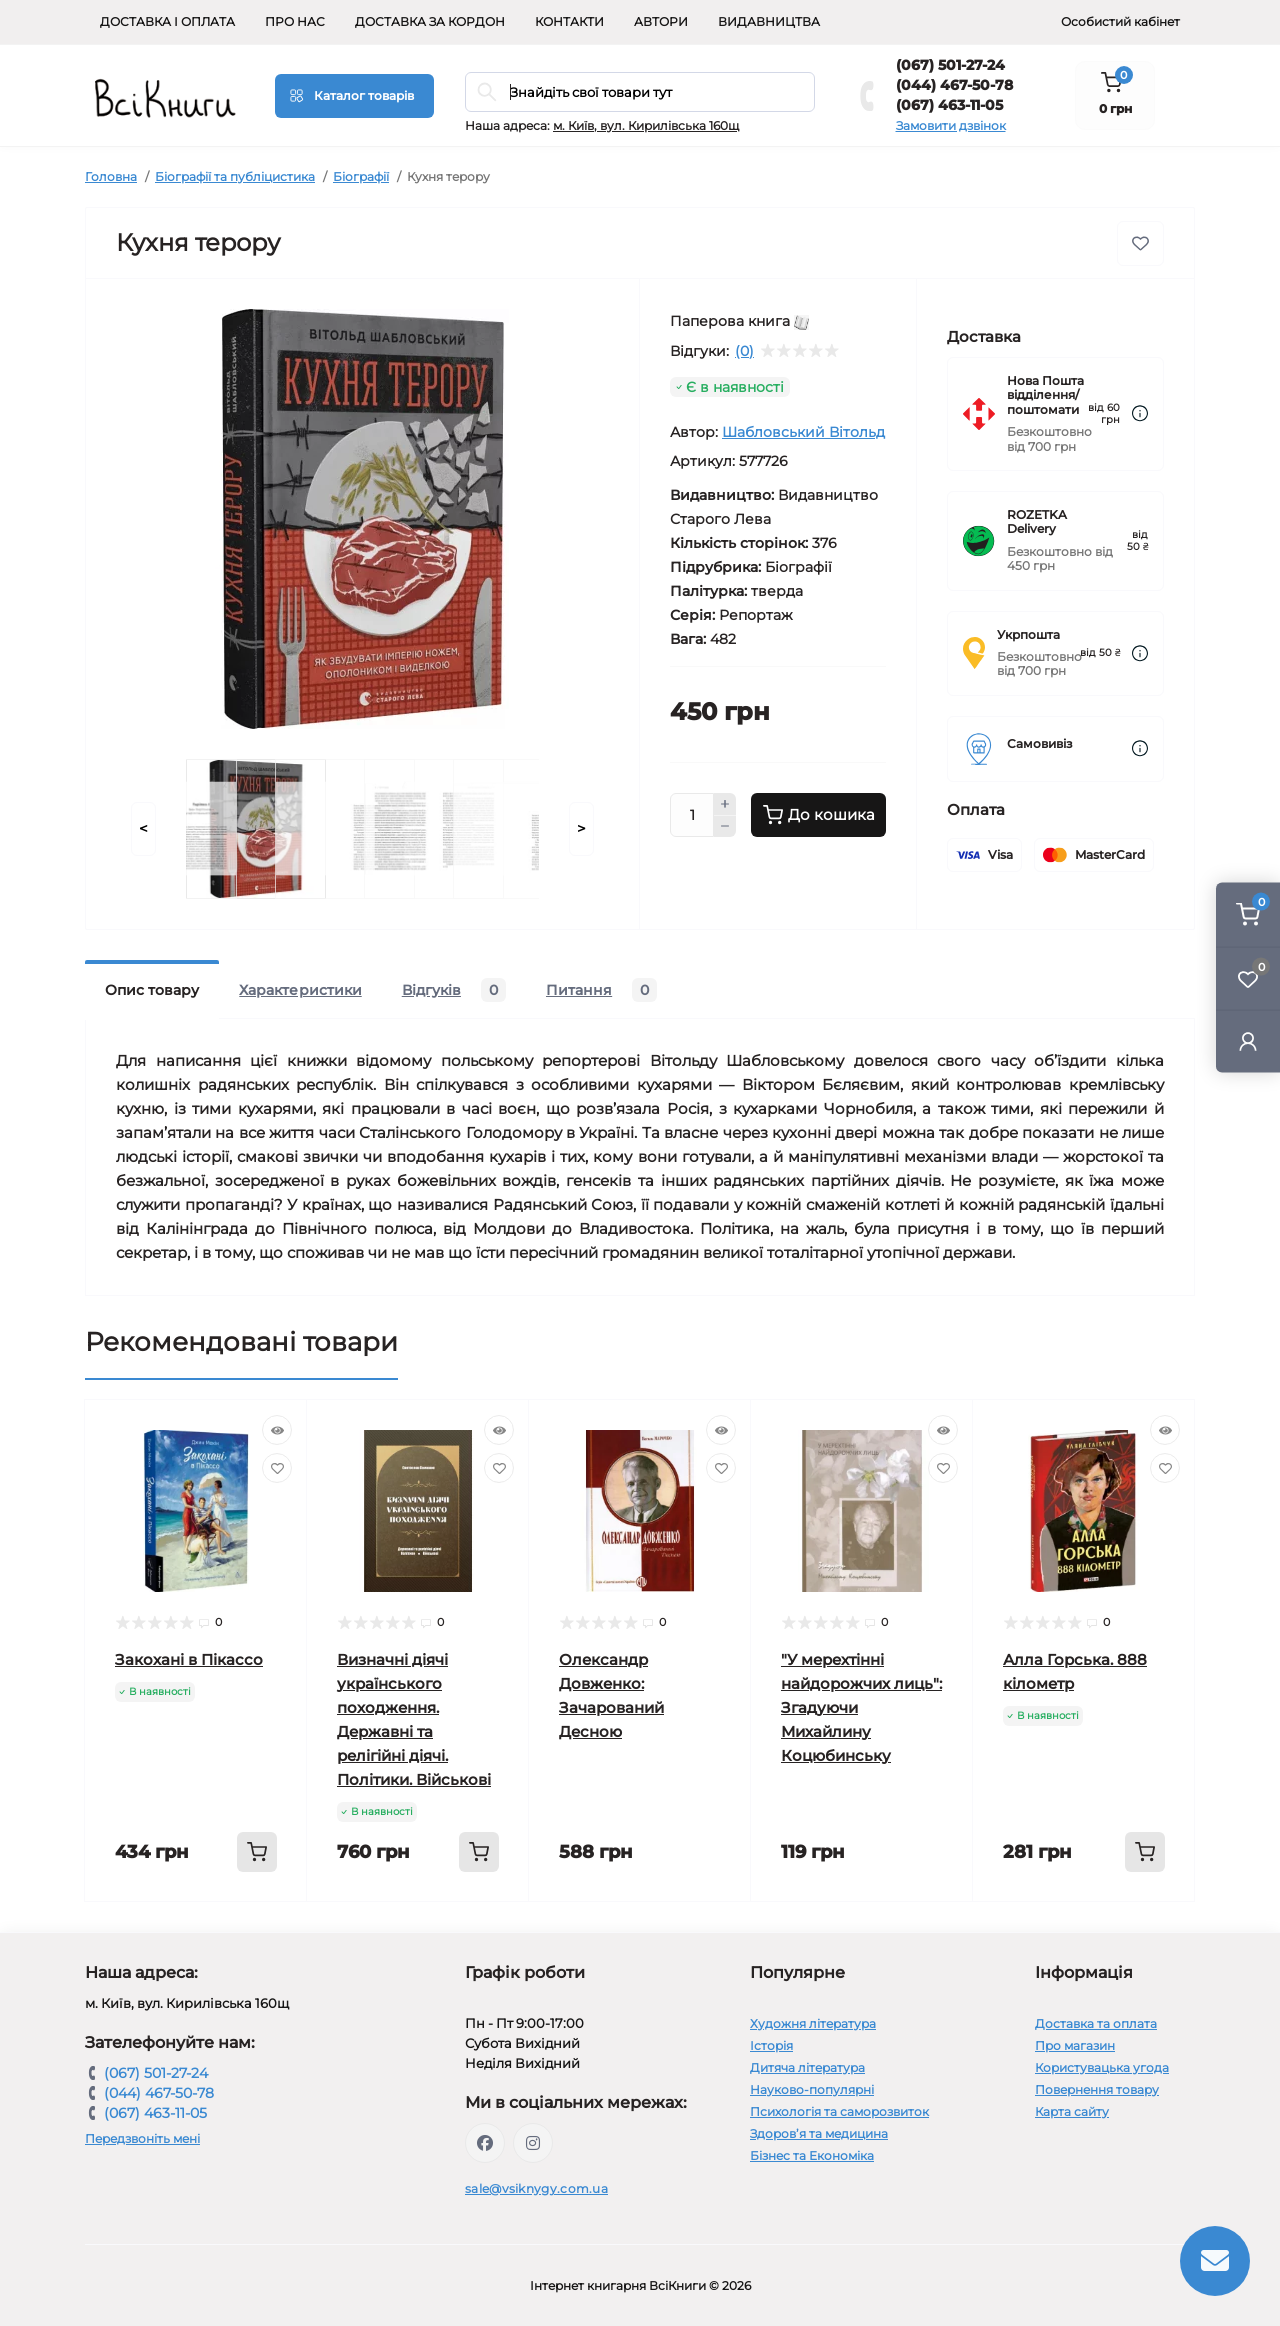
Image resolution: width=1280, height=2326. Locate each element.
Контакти (569, 21)
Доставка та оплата (1096, 2023)
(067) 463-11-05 (949, 105)
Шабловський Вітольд (803, 432)
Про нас (295, 21)
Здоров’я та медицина (819, 2133)
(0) (744, 351)
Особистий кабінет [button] (1120, 21)
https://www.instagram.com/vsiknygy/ (533, 2143)
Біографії (361, 176)
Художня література (813, 2023)
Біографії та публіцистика (235, 176)
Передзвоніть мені (142, 2138)
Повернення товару (1097, 2089)
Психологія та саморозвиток (839, 2111)
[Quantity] (692, 815)
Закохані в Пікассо (189, 1659)
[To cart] (257, 1852)
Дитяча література (807, 2067)
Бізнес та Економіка (812, 2155)
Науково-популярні (812, 2089)
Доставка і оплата (167, 21)
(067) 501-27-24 (950, 65)
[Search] (487, 92)
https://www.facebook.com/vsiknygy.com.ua (485, 2143)
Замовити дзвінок (951, 125)
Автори (661, 21)
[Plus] (725, 804)
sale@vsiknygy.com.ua (536, 2188)
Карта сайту (1072, 2111)
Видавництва (769, 21)
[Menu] (354, 96)
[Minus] (725, 827)
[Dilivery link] (1140, 413)
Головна (111, 176)
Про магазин (1075, 2045)
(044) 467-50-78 (954, 85)
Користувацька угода (1102, 2067)
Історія (771, 2045)
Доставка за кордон (430, 21)
